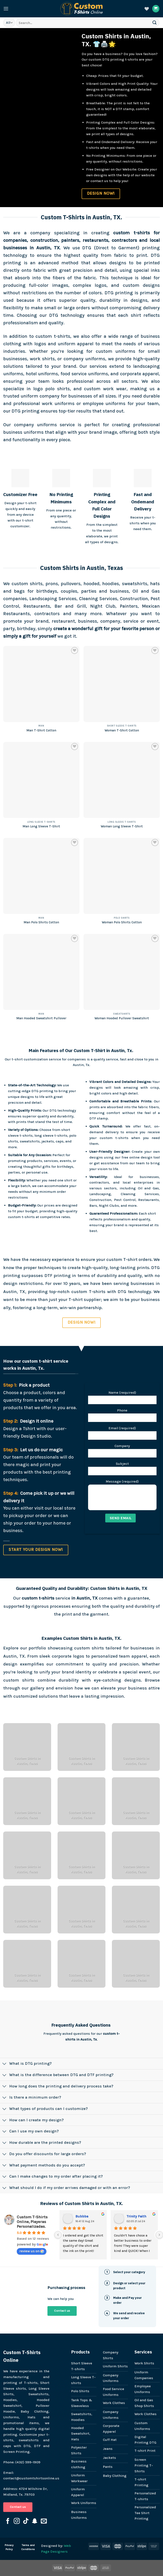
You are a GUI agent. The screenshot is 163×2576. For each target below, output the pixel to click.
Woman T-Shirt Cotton (122, 730)
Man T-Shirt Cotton (41, 730)
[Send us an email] (44, 2521)
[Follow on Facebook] (8, 2521)
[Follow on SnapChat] (35, 2521)
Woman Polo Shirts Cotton (122, 922)
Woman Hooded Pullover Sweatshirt (121, 1018)
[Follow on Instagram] (17, 2521)
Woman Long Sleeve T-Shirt (122, 826)
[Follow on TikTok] (26, 2521)
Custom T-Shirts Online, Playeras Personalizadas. (32, 2222)
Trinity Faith (136, 2216)
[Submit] (154, 22)
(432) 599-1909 (27, 2462)
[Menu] (6, 8)
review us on (31, 2251)
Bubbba (81, 2216)
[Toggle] (4, 2064)
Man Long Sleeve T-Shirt (41, 826)
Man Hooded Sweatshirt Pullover (41, 1018)
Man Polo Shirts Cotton (41, 922)
